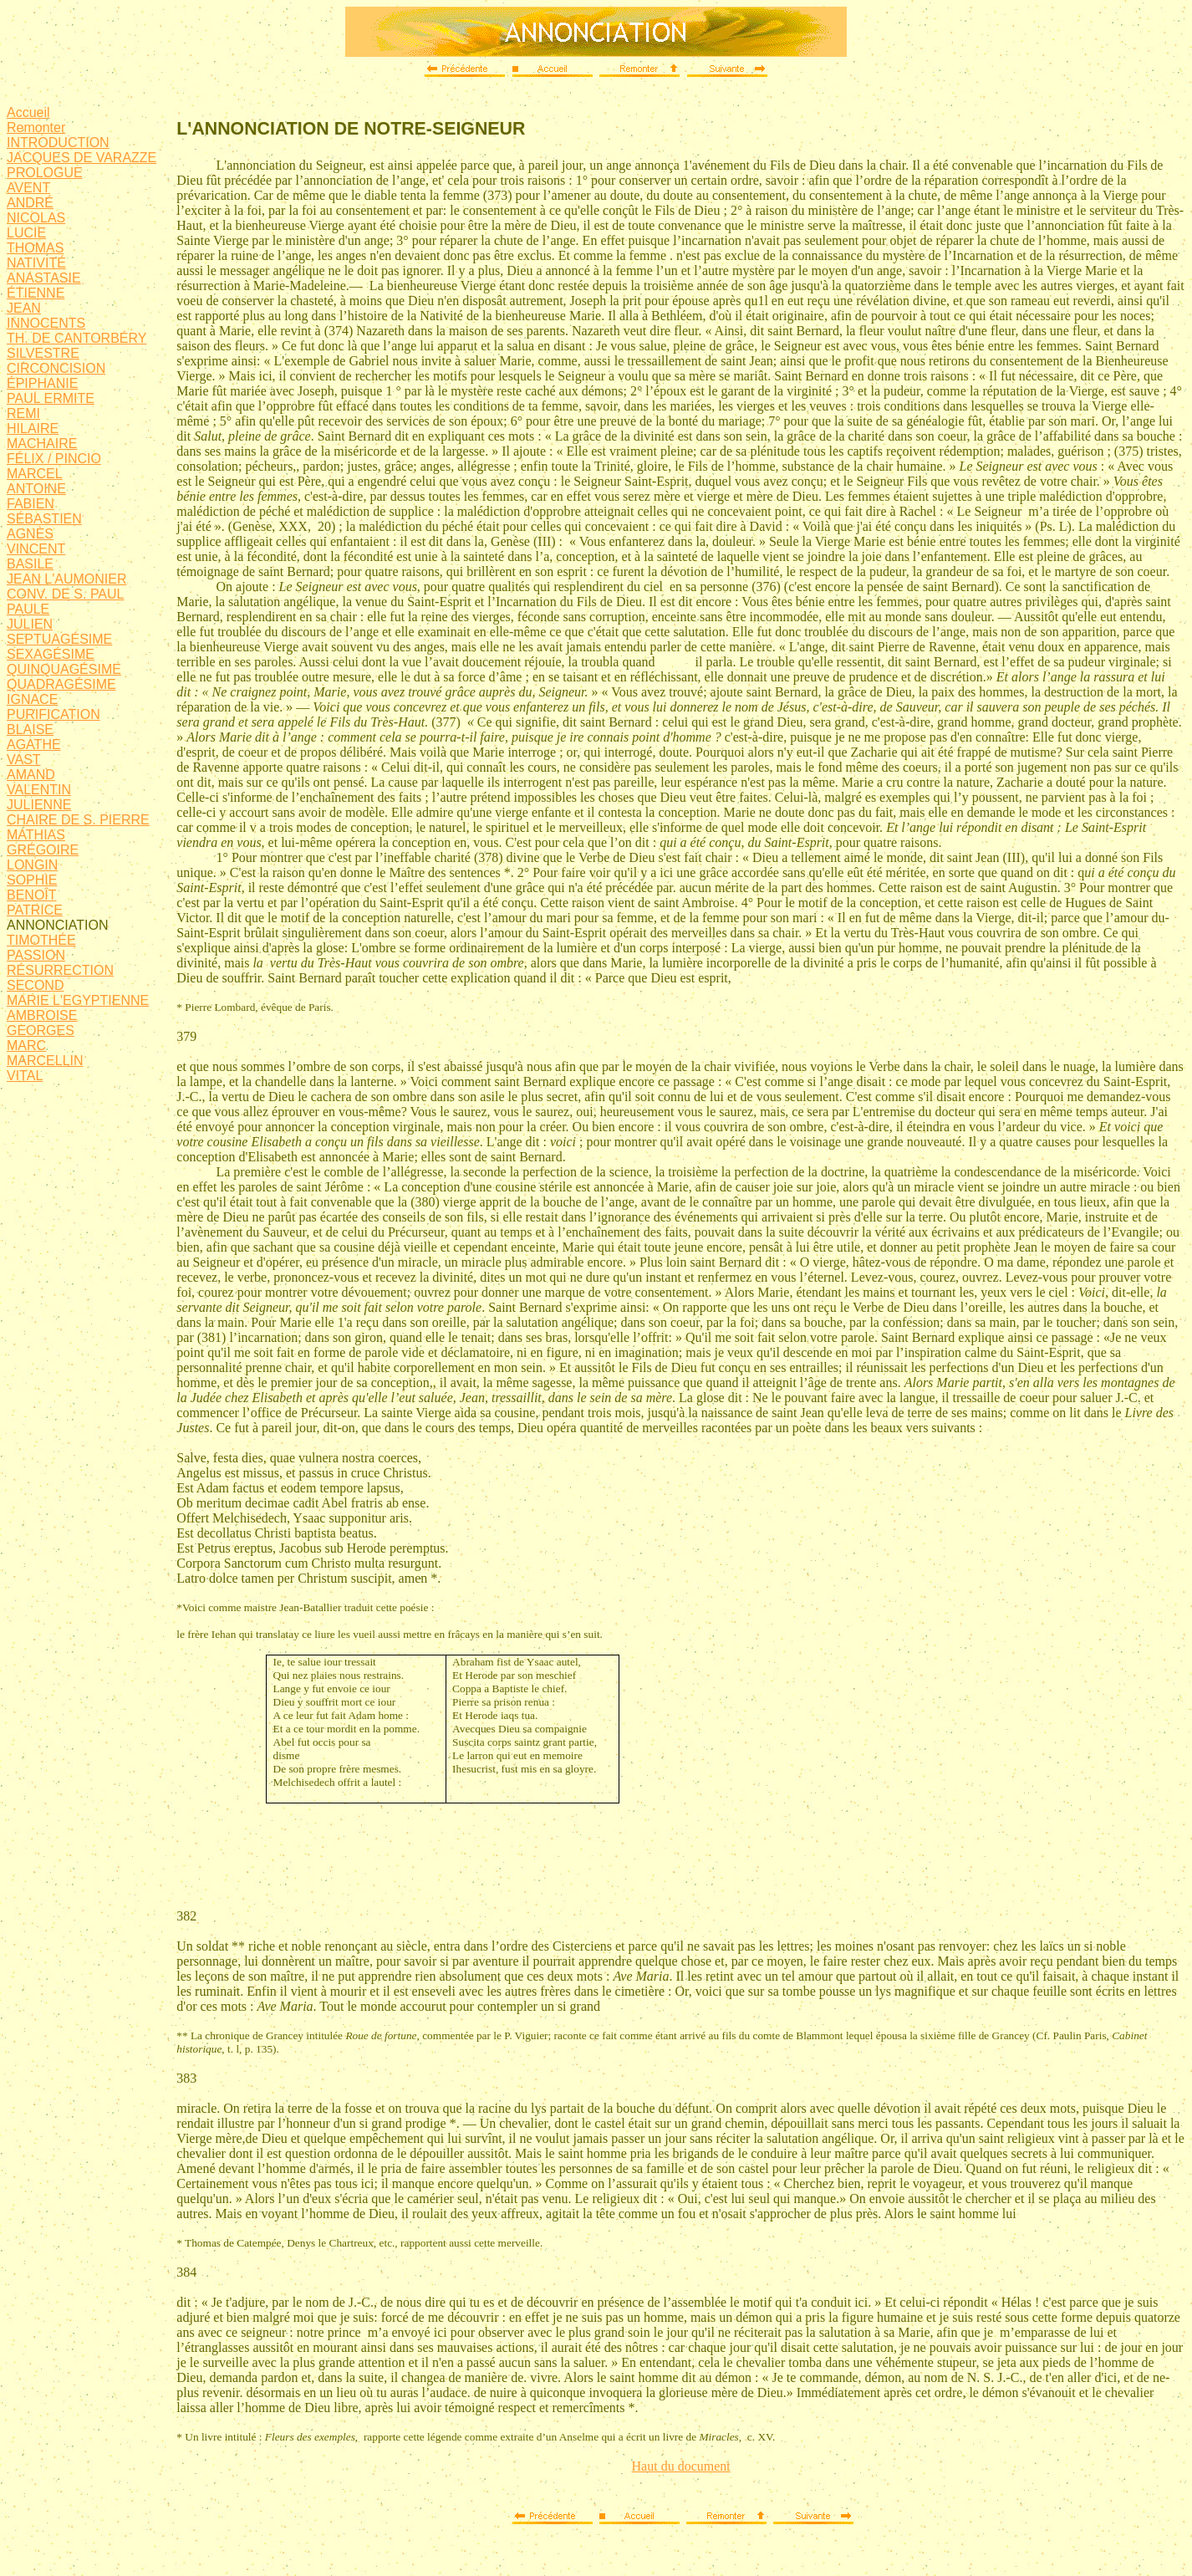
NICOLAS (36, 218)
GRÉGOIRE (43, 850)
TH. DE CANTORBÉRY (76, 338)
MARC (26, 1045)
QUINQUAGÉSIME (64, 669)
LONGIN (32, 865)
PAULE (28, 609)
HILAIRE (33, 428)
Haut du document (681, 2466)
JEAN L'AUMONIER (67, 579)
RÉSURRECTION (60, 970)
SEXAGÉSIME (50, 654)
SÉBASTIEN (44, 519)
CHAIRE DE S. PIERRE (78, 820)
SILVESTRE (43, 353)
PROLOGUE (45, 173)
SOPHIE (32, 880)
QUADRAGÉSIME (61, 684)
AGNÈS (30, 534)
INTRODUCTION (58, 142)
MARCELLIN (45, 1060)
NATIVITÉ (36, 263)
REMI (23, 413)
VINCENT (36, 549)
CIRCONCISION (56, 368)
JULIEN (30, 624)
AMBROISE (42, 1015)
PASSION (36, 955)
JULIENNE (39, 805)
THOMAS (35, 248)
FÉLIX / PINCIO (54, 458)
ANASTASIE (44, 278)
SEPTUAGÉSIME (59, 639)
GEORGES (40, 1030)
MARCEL (35, 474)
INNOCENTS (46, 323)
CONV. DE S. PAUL (66, 594)
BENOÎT (32, 895)
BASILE (30, 564)
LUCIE (26, 233)
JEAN (24, 308)
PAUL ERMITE (50, 398)
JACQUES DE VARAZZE (81, 157)
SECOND (35, 985)
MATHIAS (36, 835)
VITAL (25, 1076)
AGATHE (34, 744)
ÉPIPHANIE (42, 383)
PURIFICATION (53, 714)
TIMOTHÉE (41, 940)
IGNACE (32, 699)
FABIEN (30, 504)
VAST (24, 759)
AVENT (28, 188)
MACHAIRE (42, 443)
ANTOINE (36, 489)
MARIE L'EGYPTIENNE (78, 1000)
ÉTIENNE (35, 293)
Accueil (28, 112)
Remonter (36, 127)
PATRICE (35, 910)
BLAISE (30, 729)
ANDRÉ (30, 203)
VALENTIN (39, 790)
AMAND (31, 775)
